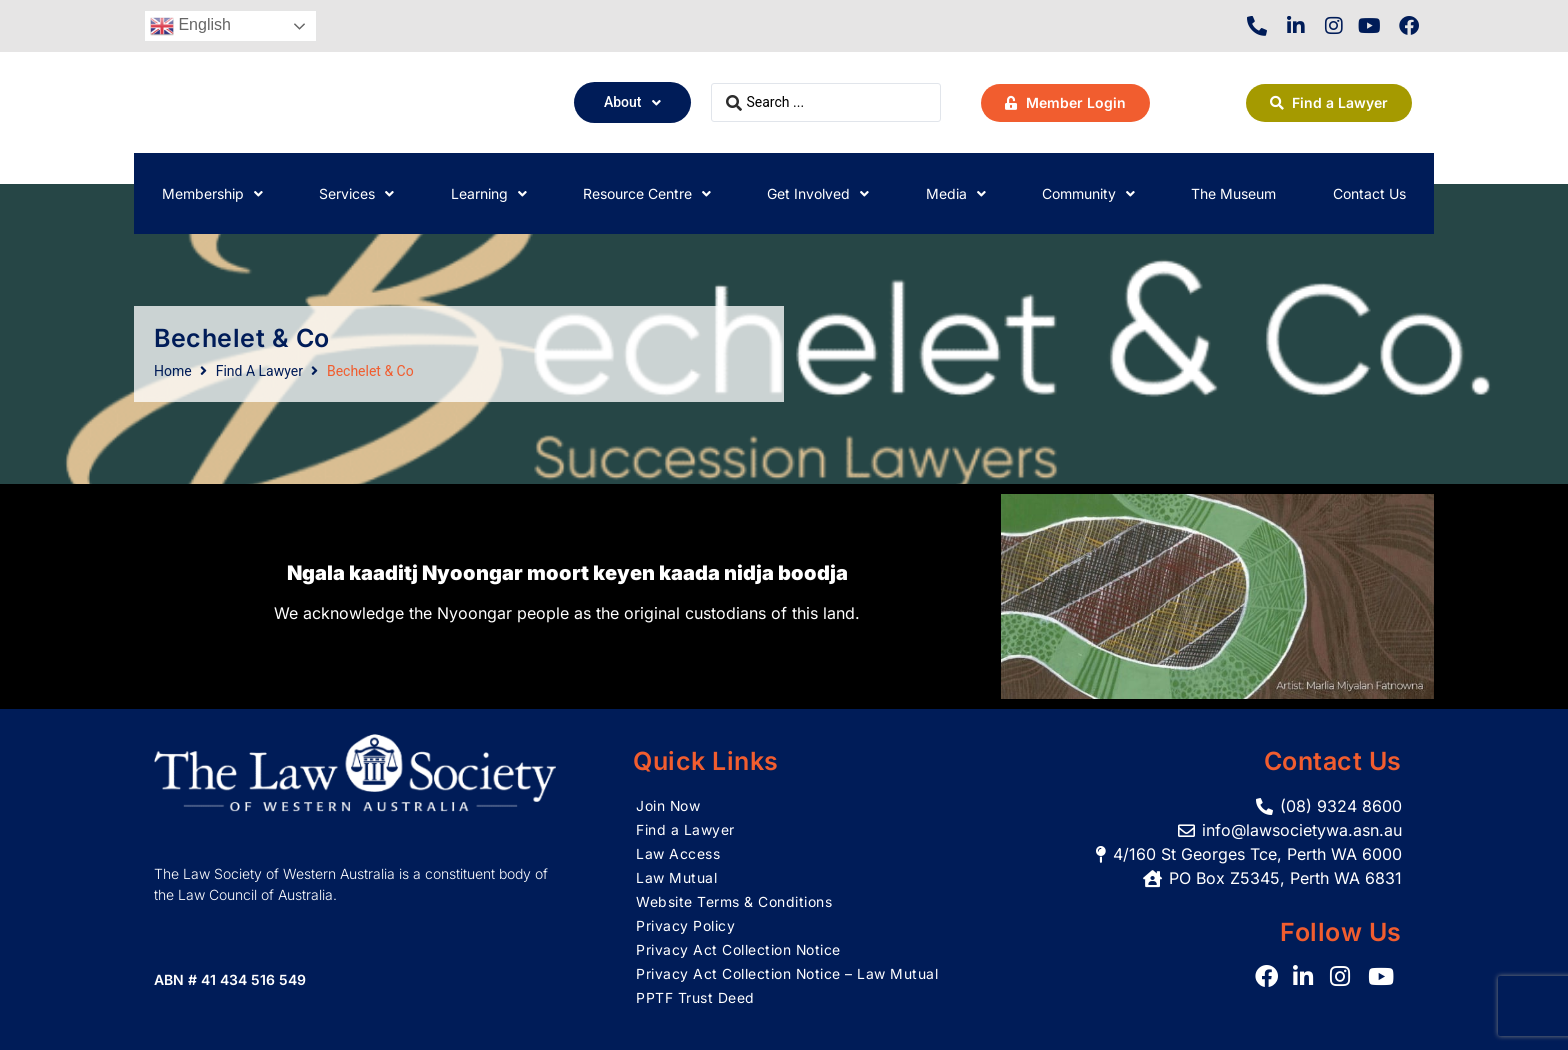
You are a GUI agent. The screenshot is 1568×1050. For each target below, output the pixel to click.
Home (173, 371)
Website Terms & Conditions (734, 901)
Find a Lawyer (685, 829)
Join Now (668, 805)
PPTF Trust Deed (695, 997)
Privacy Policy (685, 925)
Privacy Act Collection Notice (739, 949)
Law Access (678, 853)
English (190, 26)
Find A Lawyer (259, 371)
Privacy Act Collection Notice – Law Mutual (787, 973)
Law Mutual (676, 877)
